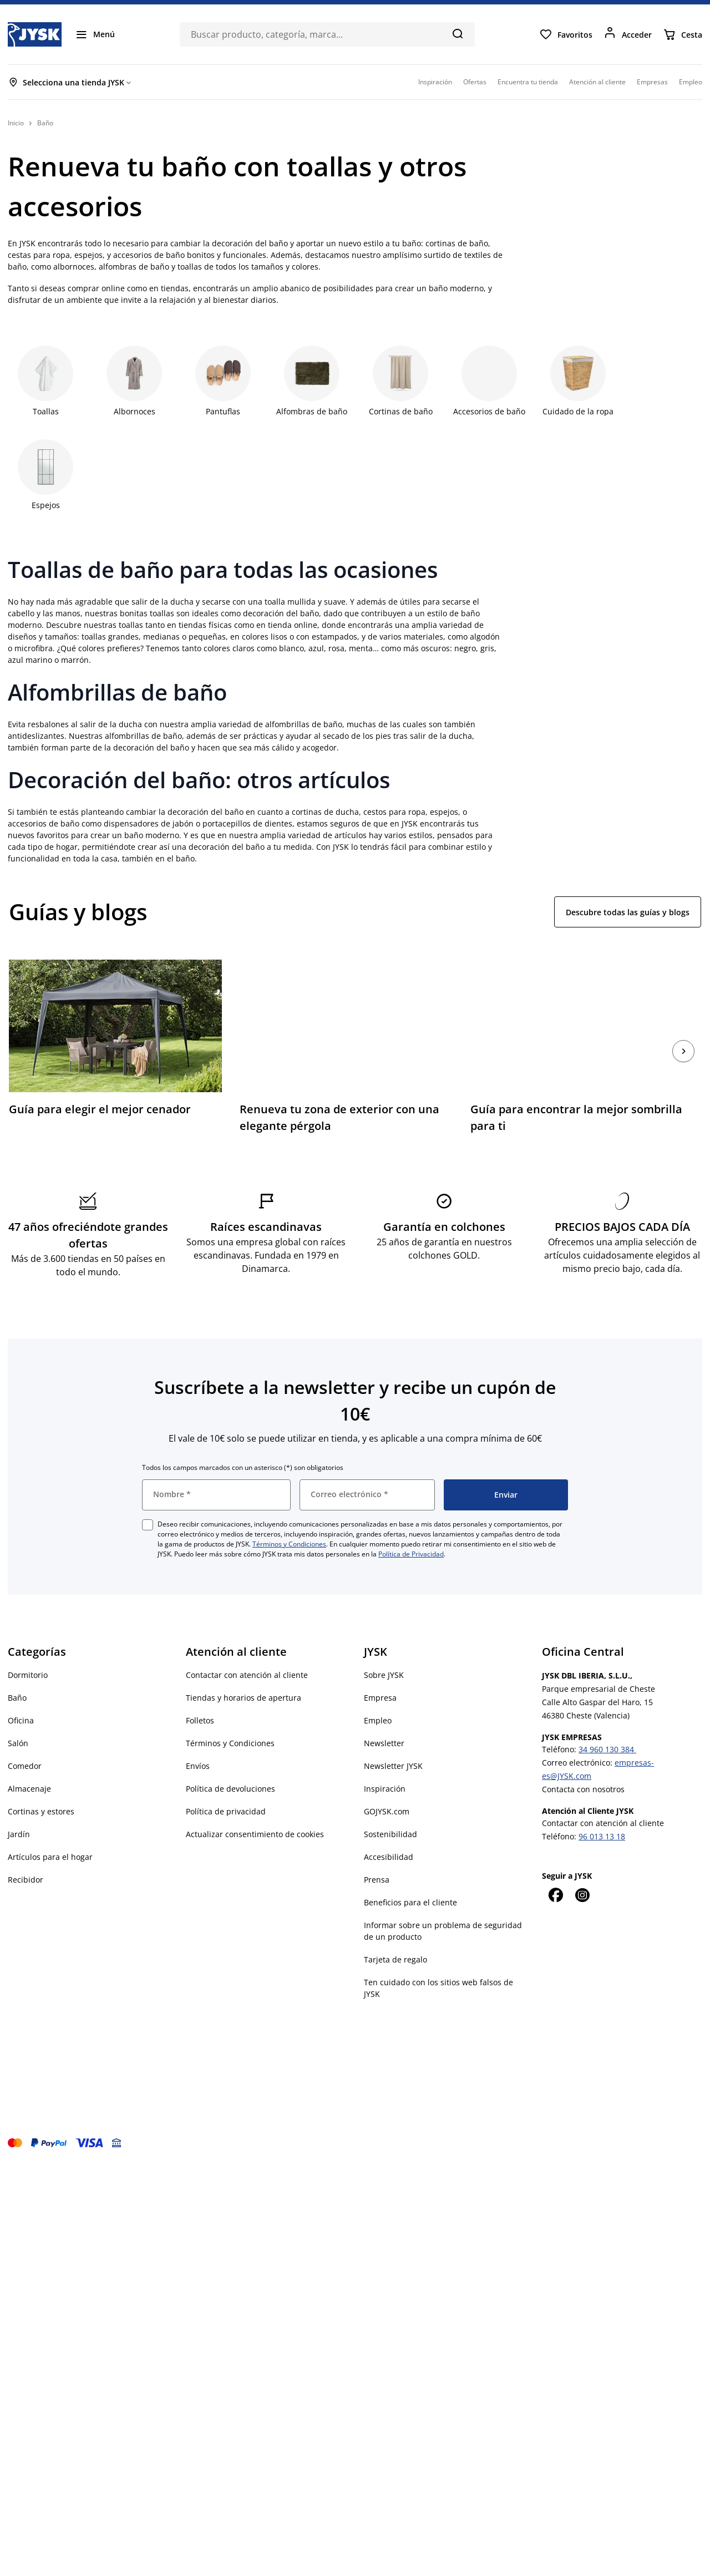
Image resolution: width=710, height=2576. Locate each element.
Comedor (25, 1766)
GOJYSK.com (386, 1811)
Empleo (378, 1720)
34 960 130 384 (607, 1749)
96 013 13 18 (602, 1836)
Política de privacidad (226, 1811)
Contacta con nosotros (583, 1789)
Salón (18, 1743)
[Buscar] (457, 33)
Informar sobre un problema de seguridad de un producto (443, 1931)
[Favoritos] (565, 34)
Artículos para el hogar (50, 1857)
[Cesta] (682, 34)
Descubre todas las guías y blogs (627, 912)
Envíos (198, 1766)
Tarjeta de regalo (395, 1959)
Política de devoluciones (230, 1788)
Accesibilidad (388, 1857)
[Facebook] (555, 1895)
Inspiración (384, 1788)
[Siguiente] (683, 1051)
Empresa (380, 1697)
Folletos (200, 1720)
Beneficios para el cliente (410, 1902)
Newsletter (384, 1743)
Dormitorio (28, 1675)
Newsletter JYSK (393, 1766)
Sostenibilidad (390, 1834)
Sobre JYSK (384, 1675)
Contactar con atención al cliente (247, 1675)
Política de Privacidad (411, 1554)
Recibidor (25, 1879)
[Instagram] (582, 1895)
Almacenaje (29, 1788)
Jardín (19, 1834)
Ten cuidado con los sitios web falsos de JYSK (438, 1988)
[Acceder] (628, 34)
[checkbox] (147, 1524)
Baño (17, 1697)
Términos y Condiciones (289, 1544)
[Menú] (95, 34)
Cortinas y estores (41, 1811)
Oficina (21, 1720)
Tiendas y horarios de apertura (243, 1697)
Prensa (376, 1879)
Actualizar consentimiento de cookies (255, 1834)
